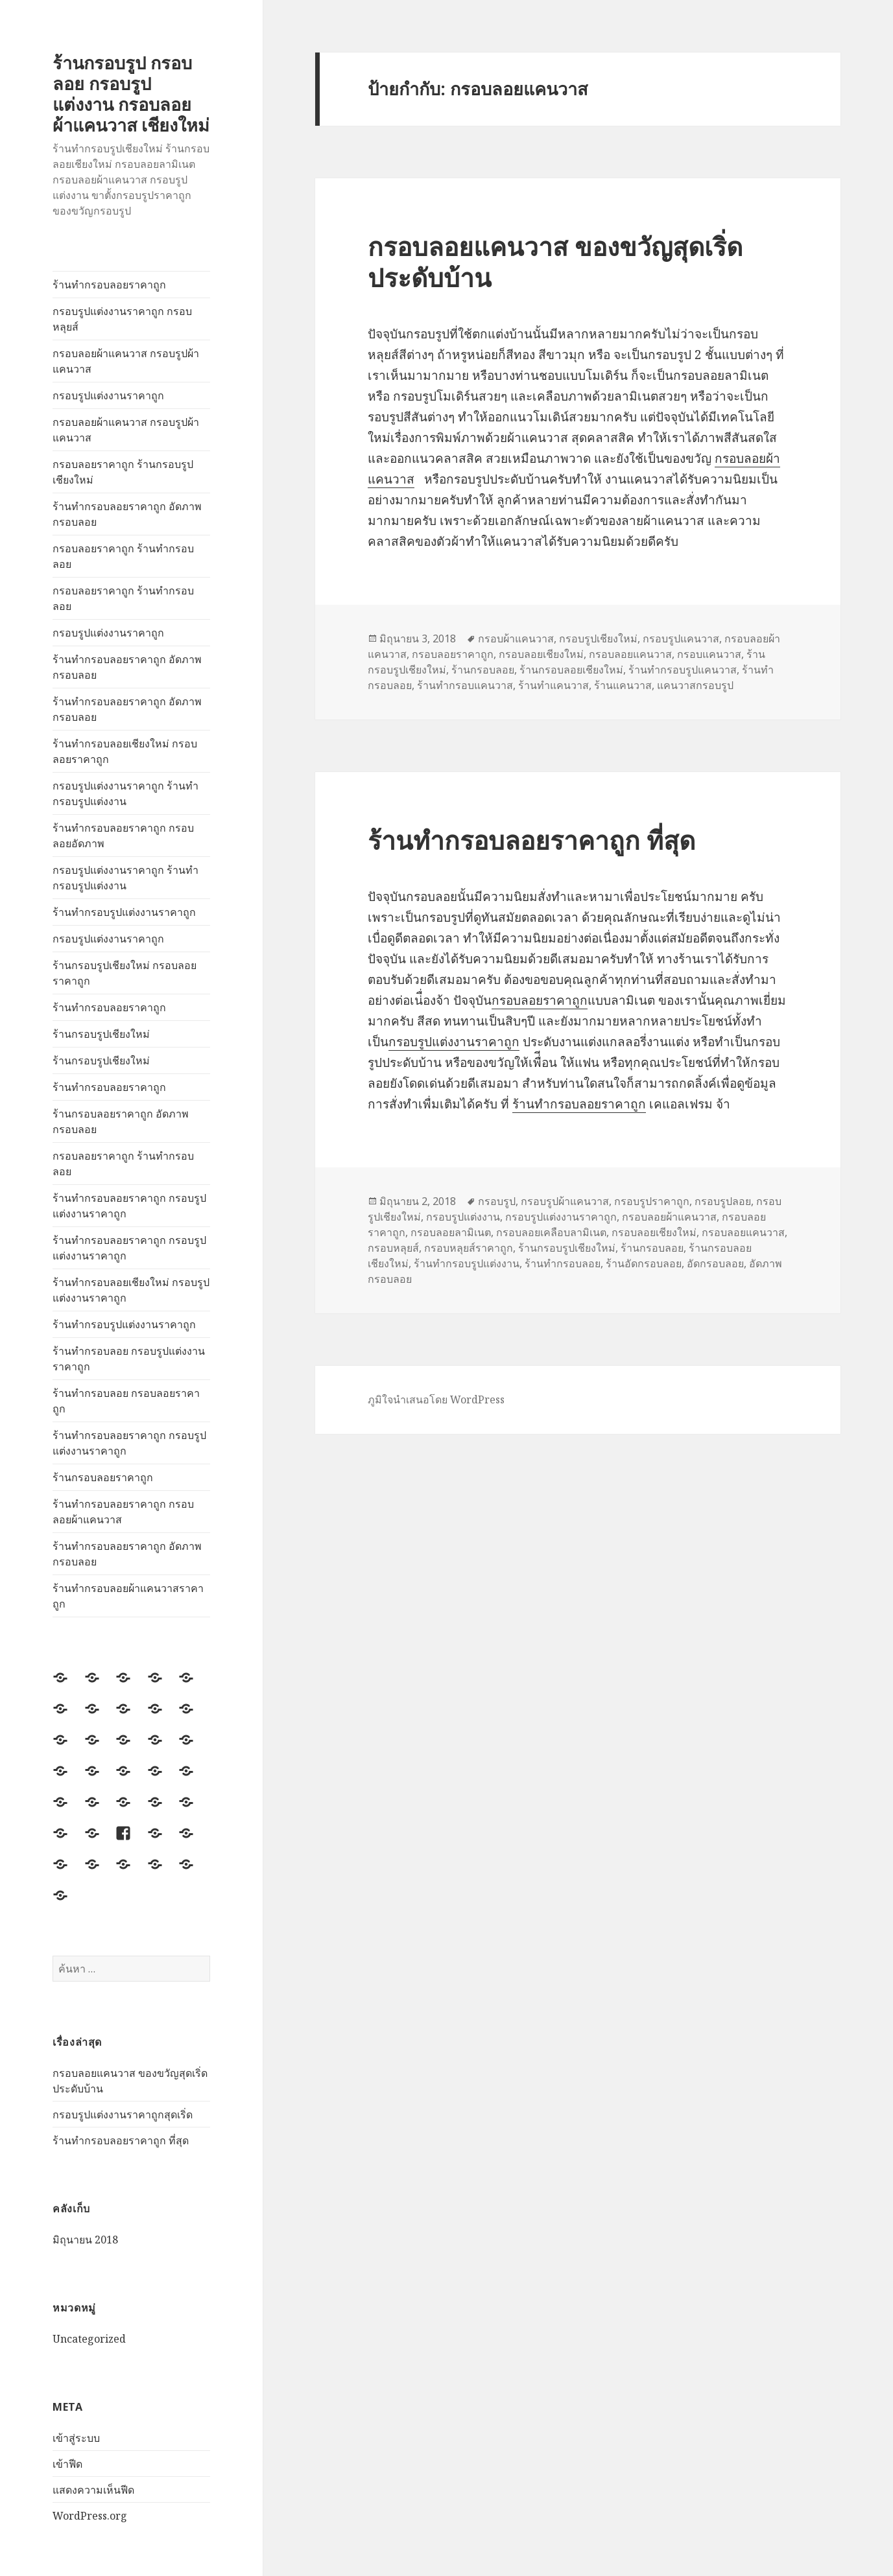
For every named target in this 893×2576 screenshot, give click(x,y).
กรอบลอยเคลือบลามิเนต (551, 1232)
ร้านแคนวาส (623, 685)
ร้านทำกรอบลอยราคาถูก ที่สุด (121, 2140)
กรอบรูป (497, 1201)
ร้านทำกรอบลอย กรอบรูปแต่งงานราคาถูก (129, 1359)
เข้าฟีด (67, 2464)
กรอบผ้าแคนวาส (516, 638)
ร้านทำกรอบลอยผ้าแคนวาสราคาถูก (128, 1596)
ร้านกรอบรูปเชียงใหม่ (101, 1034)
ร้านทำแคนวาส (553, 685)
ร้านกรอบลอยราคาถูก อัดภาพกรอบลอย (121, 1121)
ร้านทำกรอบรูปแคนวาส (682, 669)
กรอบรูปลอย (723, 1201)
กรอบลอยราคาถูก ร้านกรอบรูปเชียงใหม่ (123, 472)
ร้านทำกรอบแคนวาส (465, 685)
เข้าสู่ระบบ (76, 2438)
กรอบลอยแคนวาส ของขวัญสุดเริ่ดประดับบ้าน (555, 261)
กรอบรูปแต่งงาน (463, 1217)
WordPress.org (90, 2516)
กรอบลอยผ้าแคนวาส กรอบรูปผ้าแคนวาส (126, 361)
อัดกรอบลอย (715, 1263)
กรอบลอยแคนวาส (630, 654)
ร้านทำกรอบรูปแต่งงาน (466, 1263)
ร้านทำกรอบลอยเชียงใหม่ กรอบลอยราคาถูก (125, 751)
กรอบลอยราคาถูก (453, 654)
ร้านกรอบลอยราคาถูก (103, 1477)
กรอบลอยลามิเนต (451, 1232)
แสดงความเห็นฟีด (93, 2490)
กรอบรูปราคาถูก (651, 1201)
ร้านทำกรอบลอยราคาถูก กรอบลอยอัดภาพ (123, 835)
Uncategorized (89, 2339)
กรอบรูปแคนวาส (681, 638)
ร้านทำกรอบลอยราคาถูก (109, 284)
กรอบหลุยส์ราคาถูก (468, 1248)
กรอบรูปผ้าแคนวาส (565, 1201)
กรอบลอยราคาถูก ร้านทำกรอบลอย (123, 556)
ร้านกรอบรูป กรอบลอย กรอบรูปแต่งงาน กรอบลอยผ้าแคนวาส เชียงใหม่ (131, 94)
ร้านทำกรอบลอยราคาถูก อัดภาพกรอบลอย (127, 514)
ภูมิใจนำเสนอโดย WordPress (436, 1399)
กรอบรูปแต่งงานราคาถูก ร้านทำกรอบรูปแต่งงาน (125, 793)
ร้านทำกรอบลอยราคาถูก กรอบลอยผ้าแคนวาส (123, 1512)
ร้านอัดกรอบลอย (644, 1263)
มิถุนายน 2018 (85, 2239)
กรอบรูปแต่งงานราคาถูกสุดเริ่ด (123, 2114)
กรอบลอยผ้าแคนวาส (669, 1217)
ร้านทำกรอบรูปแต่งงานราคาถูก (124, 912)
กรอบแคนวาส (709, 654)
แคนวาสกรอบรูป (695, 685)
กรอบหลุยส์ (393, 1248)
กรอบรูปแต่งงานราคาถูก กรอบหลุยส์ (122, 319)
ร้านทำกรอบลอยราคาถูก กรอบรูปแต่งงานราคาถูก (129, 1206)
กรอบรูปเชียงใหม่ (598, 638)
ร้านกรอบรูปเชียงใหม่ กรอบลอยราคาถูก (124, 973)
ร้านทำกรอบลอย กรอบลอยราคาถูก (126, 1401)
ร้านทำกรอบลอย (563, 1263)
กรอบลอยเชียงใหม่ (541, 654)
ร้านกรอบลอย (482, 669)
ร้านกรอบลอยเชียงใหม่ (571, 669)
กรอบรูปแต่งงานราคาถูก (108, 395)
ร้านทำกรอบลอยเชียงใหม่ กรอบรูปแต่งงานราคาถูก (131, 1290)
